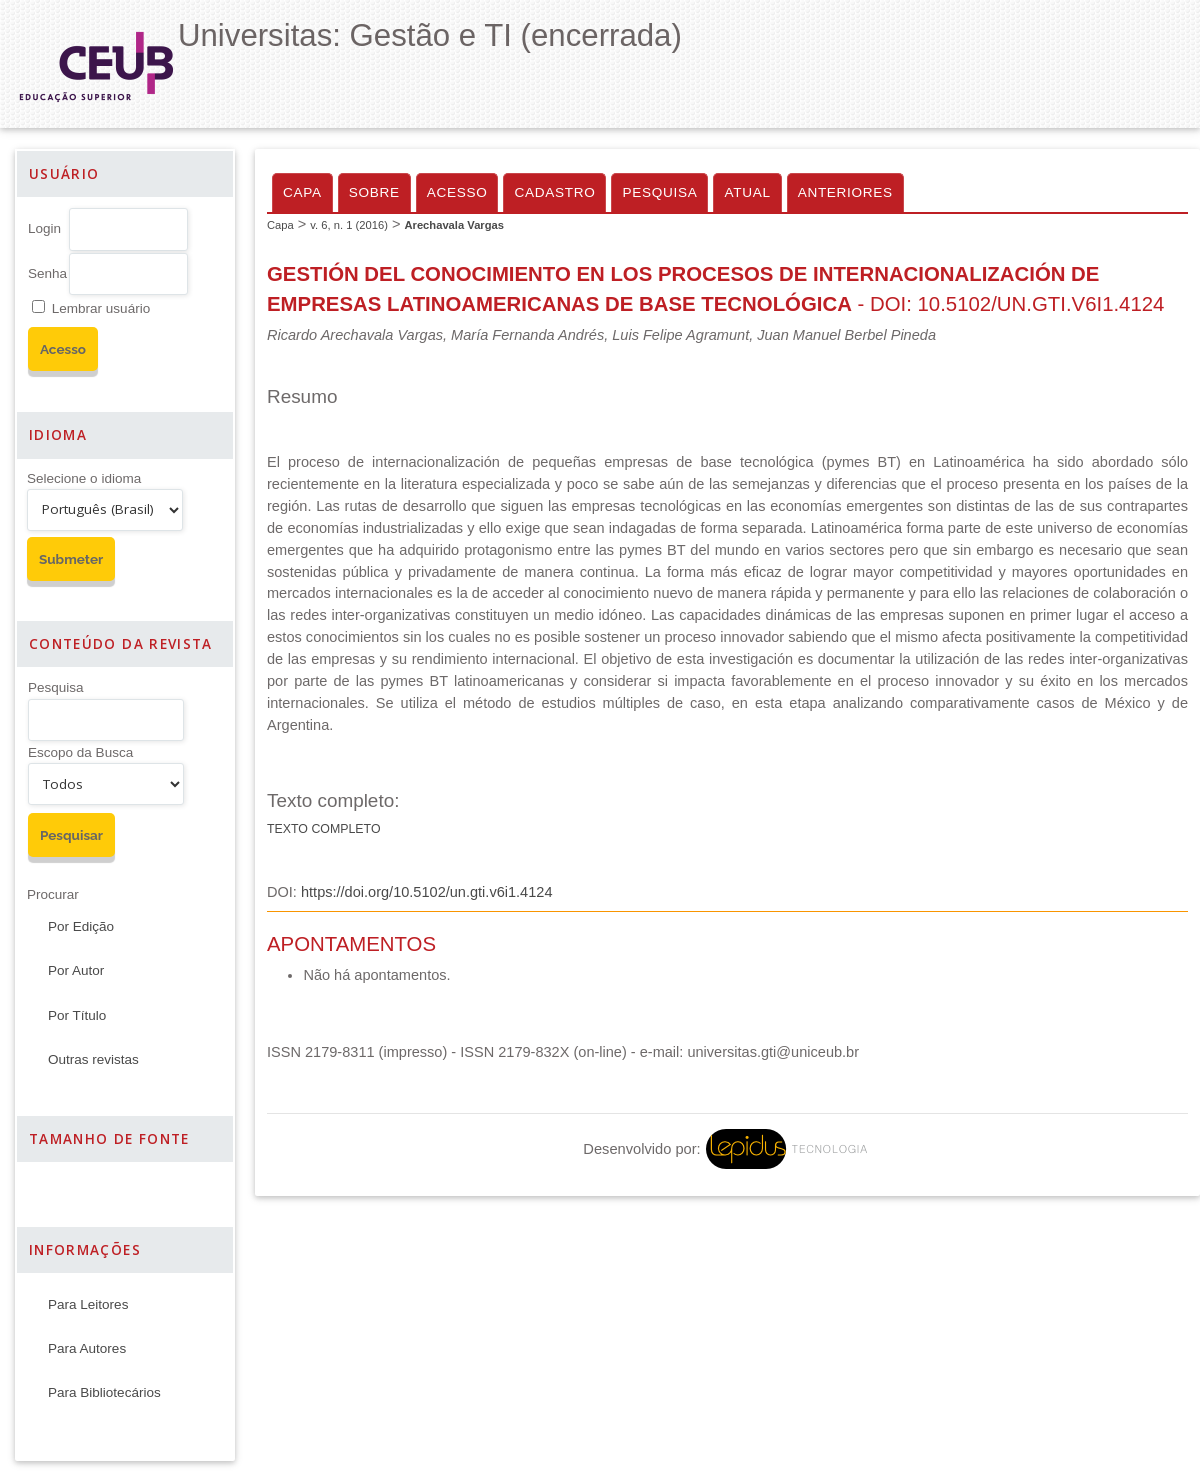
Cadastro (554, 192)
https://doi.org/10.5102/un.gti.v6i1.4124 (427, 892)
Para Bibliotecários (104, 1392)
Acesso (457, 192)
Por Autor (76, 970)
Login (44, 228)
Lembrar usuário (101, 308)
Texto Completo (324, 829)
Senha (47, 273)
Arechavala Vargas (454, 225)
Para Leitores (88, 1304)
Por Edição (81, 926)
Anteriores (845, 192)
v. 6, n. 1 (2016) (349, 225)
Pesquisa (56, 687)
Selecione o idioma (84, 478)
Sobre (374, 192)
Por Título (77, 1015)
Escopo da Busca (80, 752)
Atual (747, 192)
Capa (302, 192)
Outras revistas (93, 1059)
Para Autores (87, 1348)
